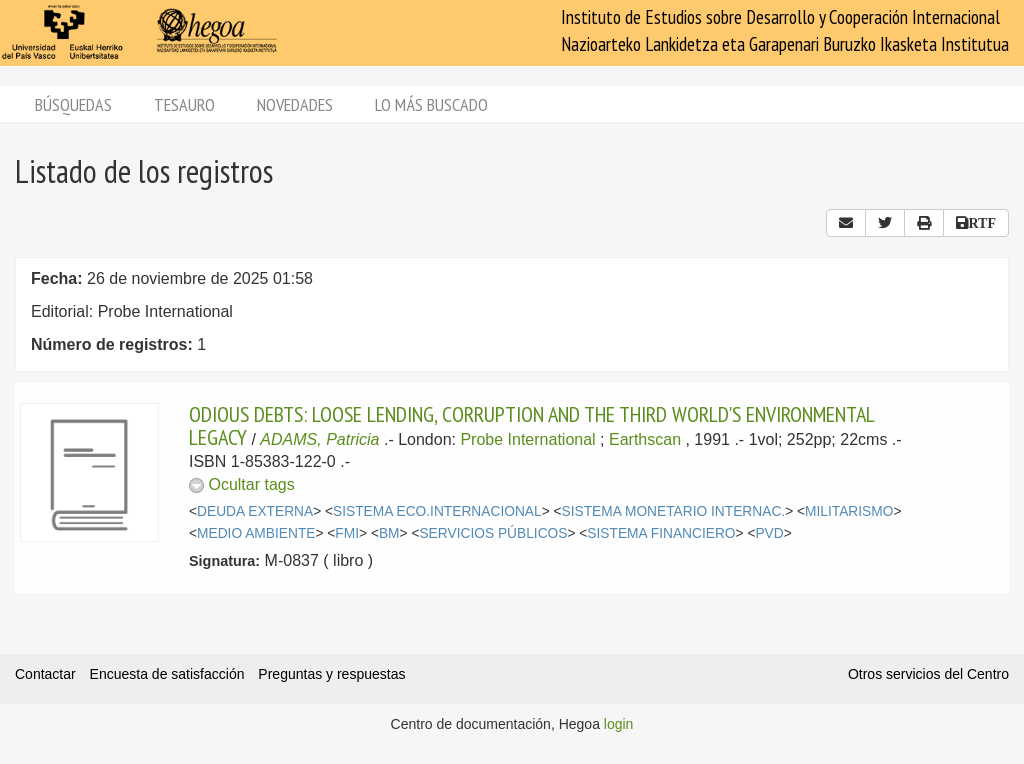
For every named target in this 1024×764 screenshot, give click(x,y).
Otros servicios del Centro (928, 674)
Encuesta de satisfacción (167, 674)
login (619, 724)
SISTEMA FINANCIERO (661, 533)
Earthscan (645, 439)
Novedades (295, 104)
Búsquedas (73, 104)
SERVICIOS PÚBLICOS (493, 533)
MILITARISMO (849, 511)
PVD (769, 533)
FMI (347, 533)
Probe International (527, 439)
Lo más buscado (431, 104)
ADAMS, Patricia (319, 439)
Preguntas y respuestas (331, 674)
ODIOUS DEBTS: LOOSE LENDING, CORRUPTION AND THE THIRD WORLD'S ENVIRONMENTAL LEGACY (531, 425)
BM (389, 533)
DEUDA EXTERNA (255, 511)
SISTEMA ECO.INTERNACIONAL (437, 511)
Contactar (45, 674)
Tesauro (184, 104)
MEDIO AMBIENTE (256, 533)
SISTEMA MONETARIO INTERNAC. (674, 511)
